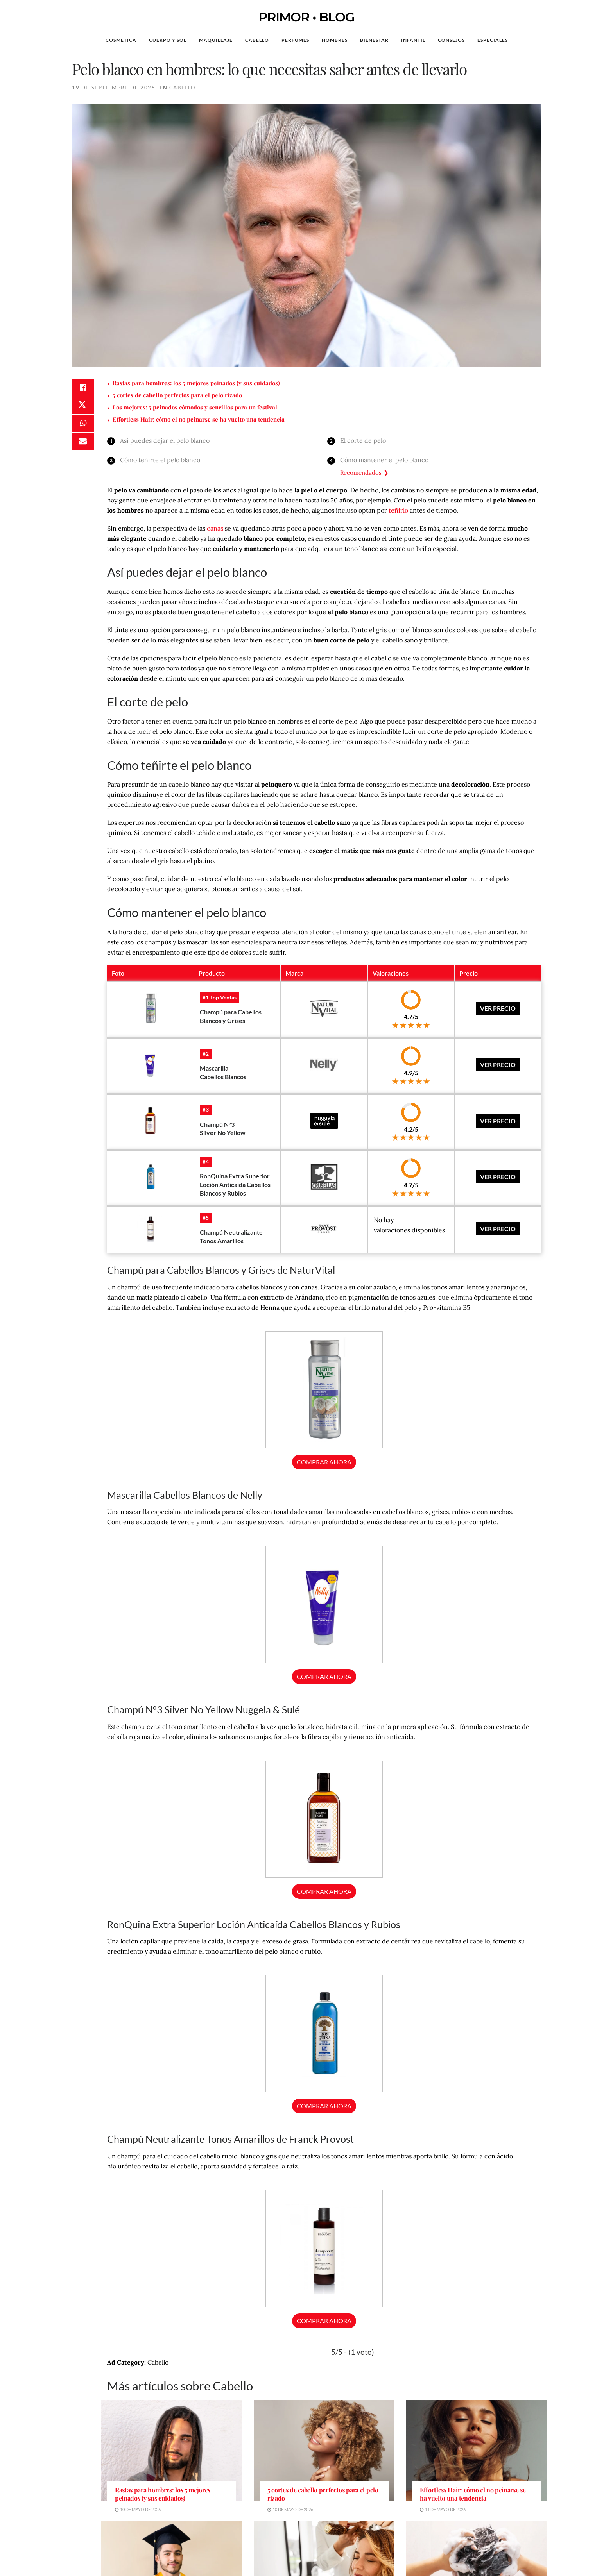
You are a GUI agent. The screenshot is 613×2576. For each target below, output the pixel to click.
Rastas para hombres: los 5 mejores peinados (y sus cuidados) (196, 383)
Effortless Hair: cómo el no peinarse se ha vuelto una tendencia (199, 419)
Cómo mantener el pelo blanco (385, 460)
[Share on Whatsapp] (83, 426)
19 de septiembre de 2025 (113, 87)
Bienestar (374, 40)
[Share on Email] (83, 444)
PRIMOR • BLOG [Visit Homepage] (306, 17)
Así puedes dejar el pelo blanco (165, 440)
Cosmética (121, 40)
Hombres (335, 40)
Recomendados (361, 472)
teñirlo (398, 510)
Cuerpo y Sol (167, 40)
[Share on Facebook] (83, 388)
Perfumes (295, 40)
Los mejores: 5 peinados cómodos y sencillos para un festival (195, 407)
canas (215, 528)
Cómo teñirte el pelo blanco (160, 460)
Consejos (451, 40)
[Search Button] (560, 40)
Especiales (492, 40)
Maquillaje (216, 40)
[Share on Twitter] (83, 407)
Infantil (413, 40)
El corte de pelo (363, 440)
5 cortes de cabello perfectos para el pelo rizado (177, 395)
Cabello (257, 40)
